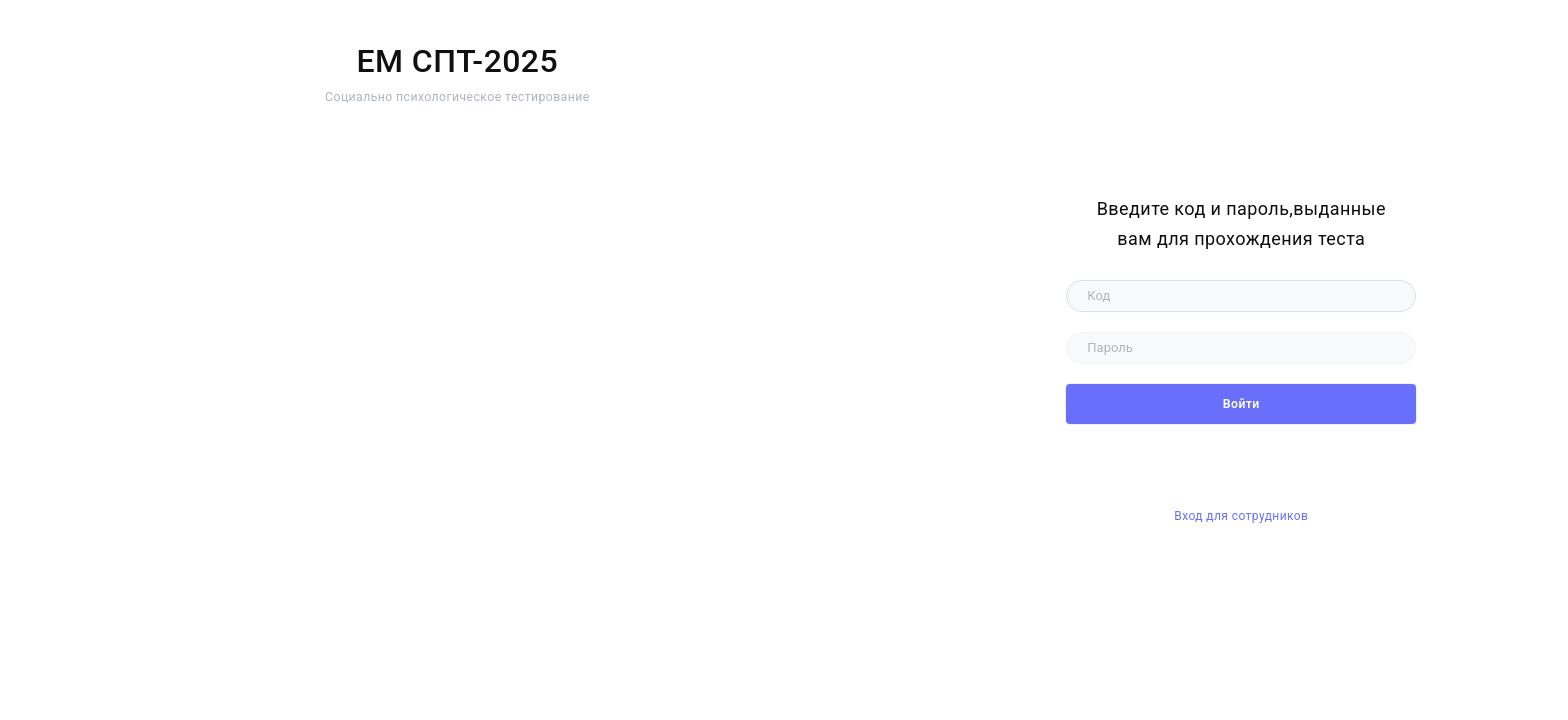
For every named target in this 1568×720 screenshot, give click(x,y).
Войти (1241, 404)
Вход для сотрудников (1241, 516)
